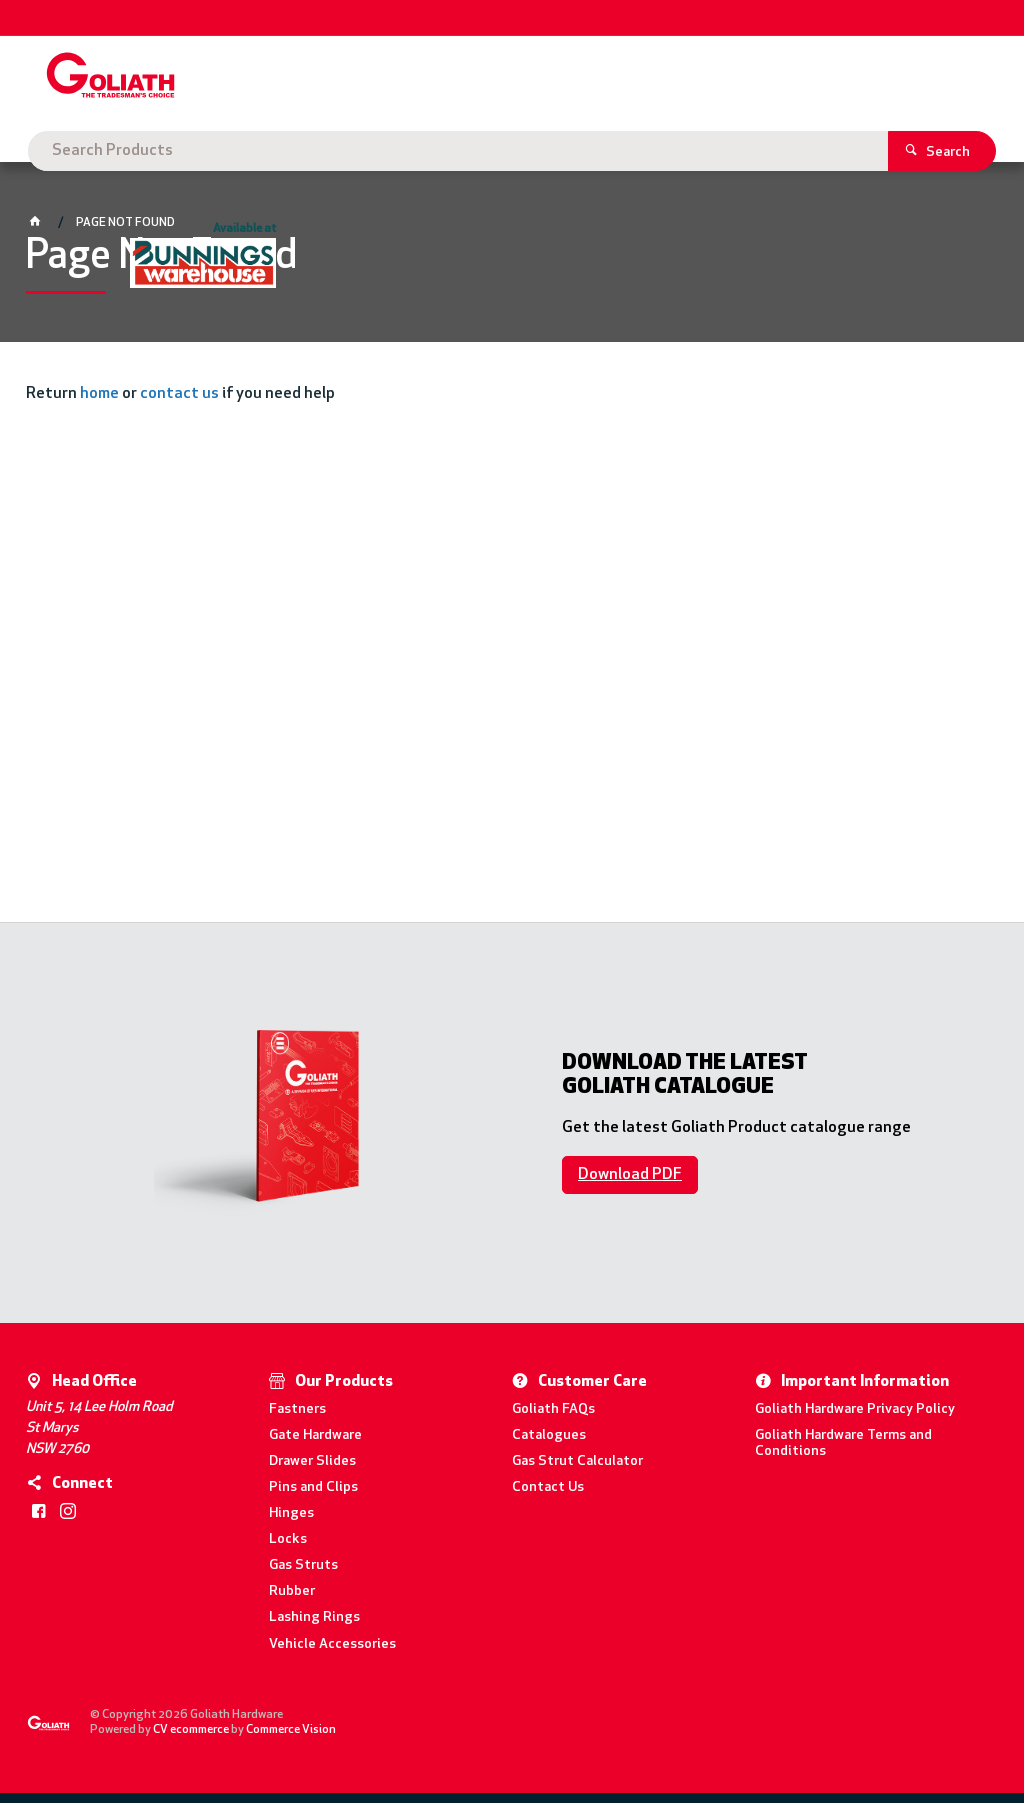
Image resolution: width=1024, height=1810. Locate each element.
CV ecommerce (192, 1737)
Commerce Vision (292, 1737)
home (99, 402)
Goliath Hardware (111, 152)
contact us (179, 402)
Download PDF (630, 1183)
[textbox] (483, 80)
